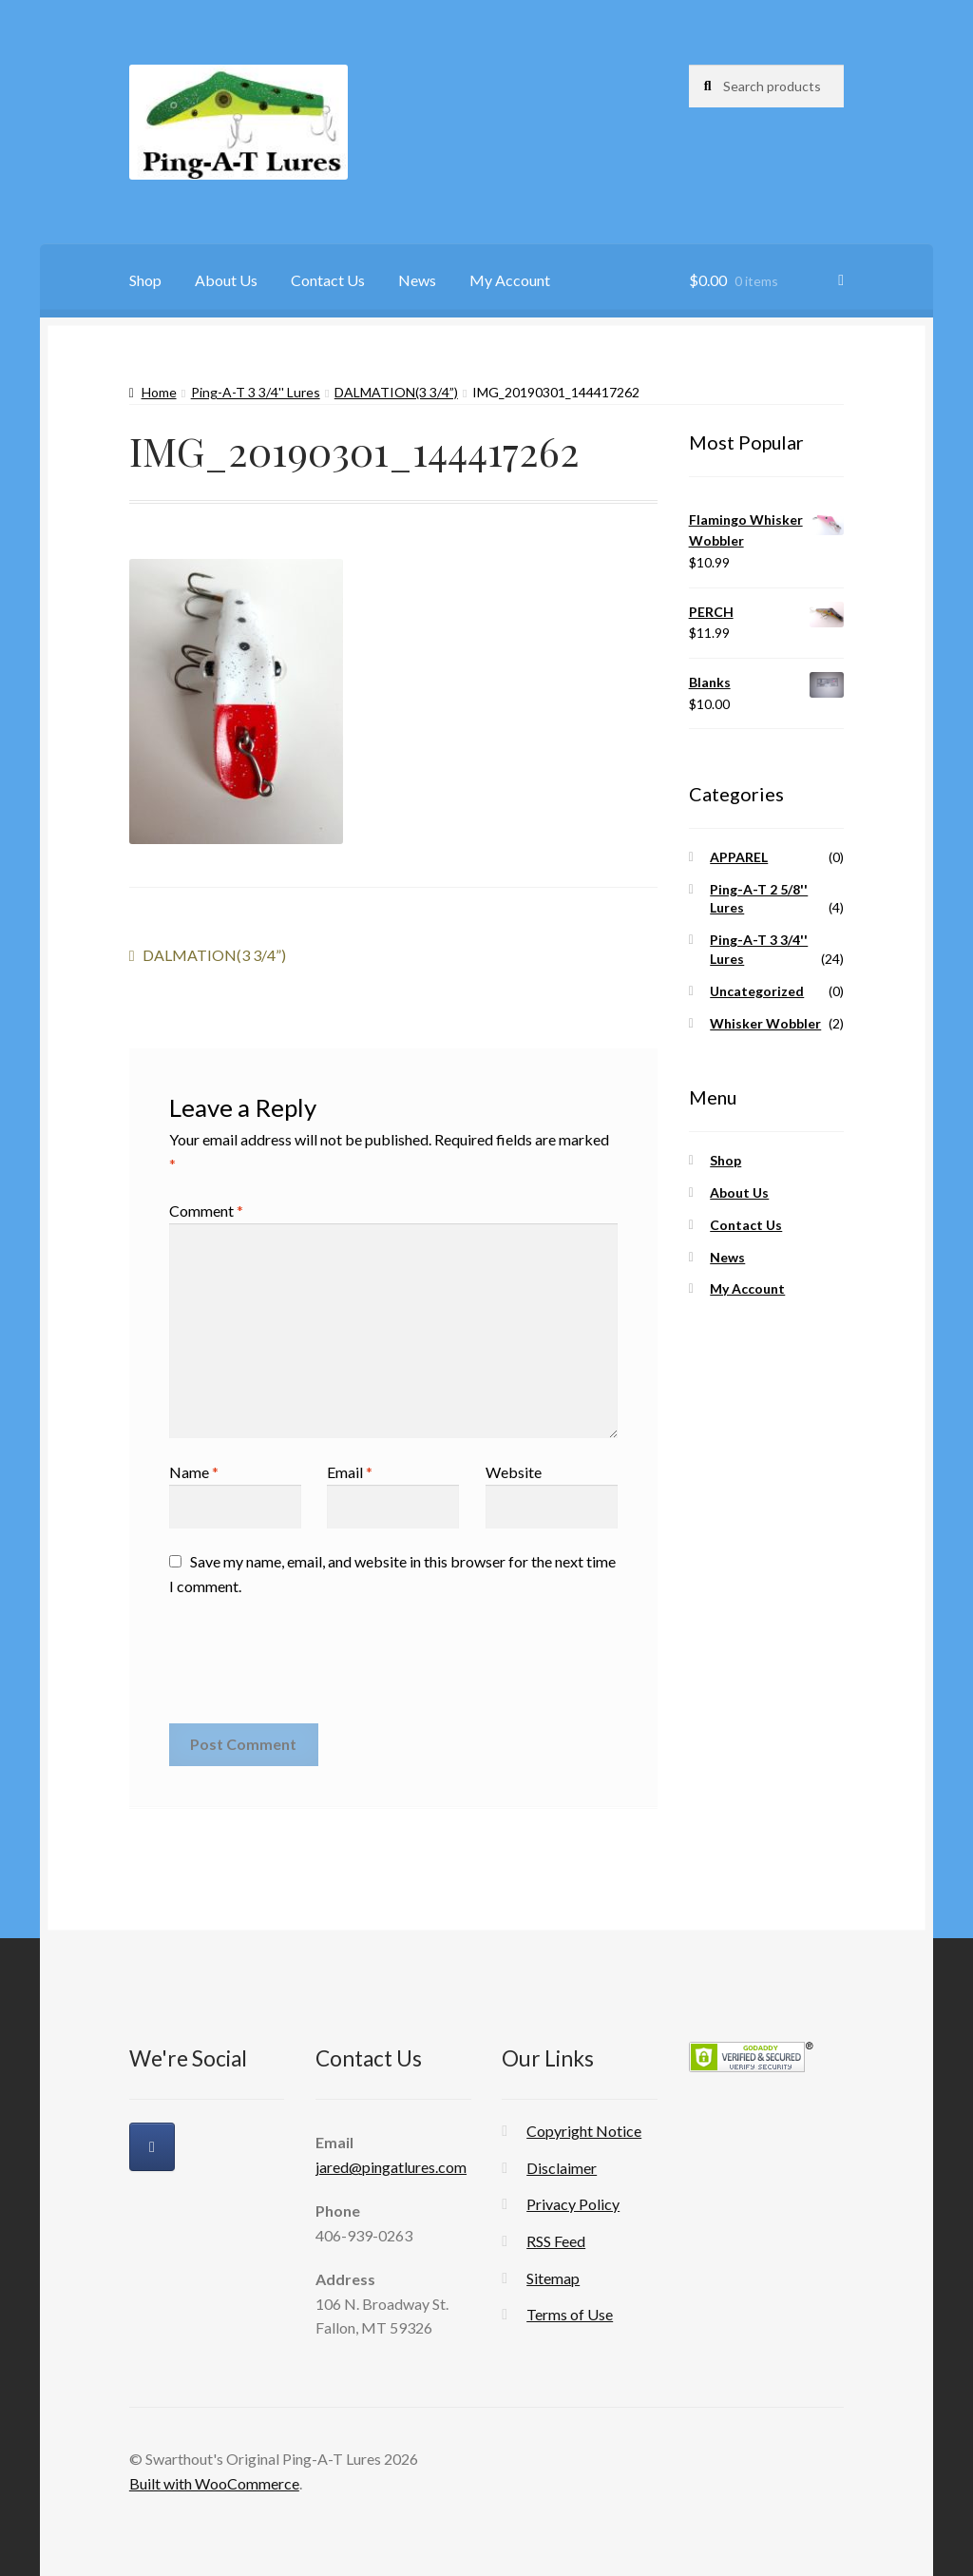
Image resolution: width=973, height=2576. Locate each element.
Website (514, 1472)
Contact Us (328, 280)
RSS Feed (555, 2241)
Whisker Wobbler (765, 1023)
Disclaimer (561, 2168)
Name (194, 1472)
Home (159, 392)
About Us (226, 280)
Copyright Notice (583, 2131)
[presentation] (313, 1667)
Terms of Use (569, 2314)
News (417, 280)
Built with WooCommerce (214, 2483)
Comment (206, 1210)
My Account (509, 280)
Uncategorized (757, 991)
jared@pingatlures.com (391, 2167)
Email (349, 1472)
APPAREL (739, 857)
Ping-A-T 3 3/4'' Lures (255, 392)
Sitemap (553, 2278)
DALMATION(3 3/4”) (396, 392)
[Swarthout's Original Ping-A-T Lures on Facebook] (152, 2147)
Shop (145, 280)
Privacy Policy (573, 2204)
